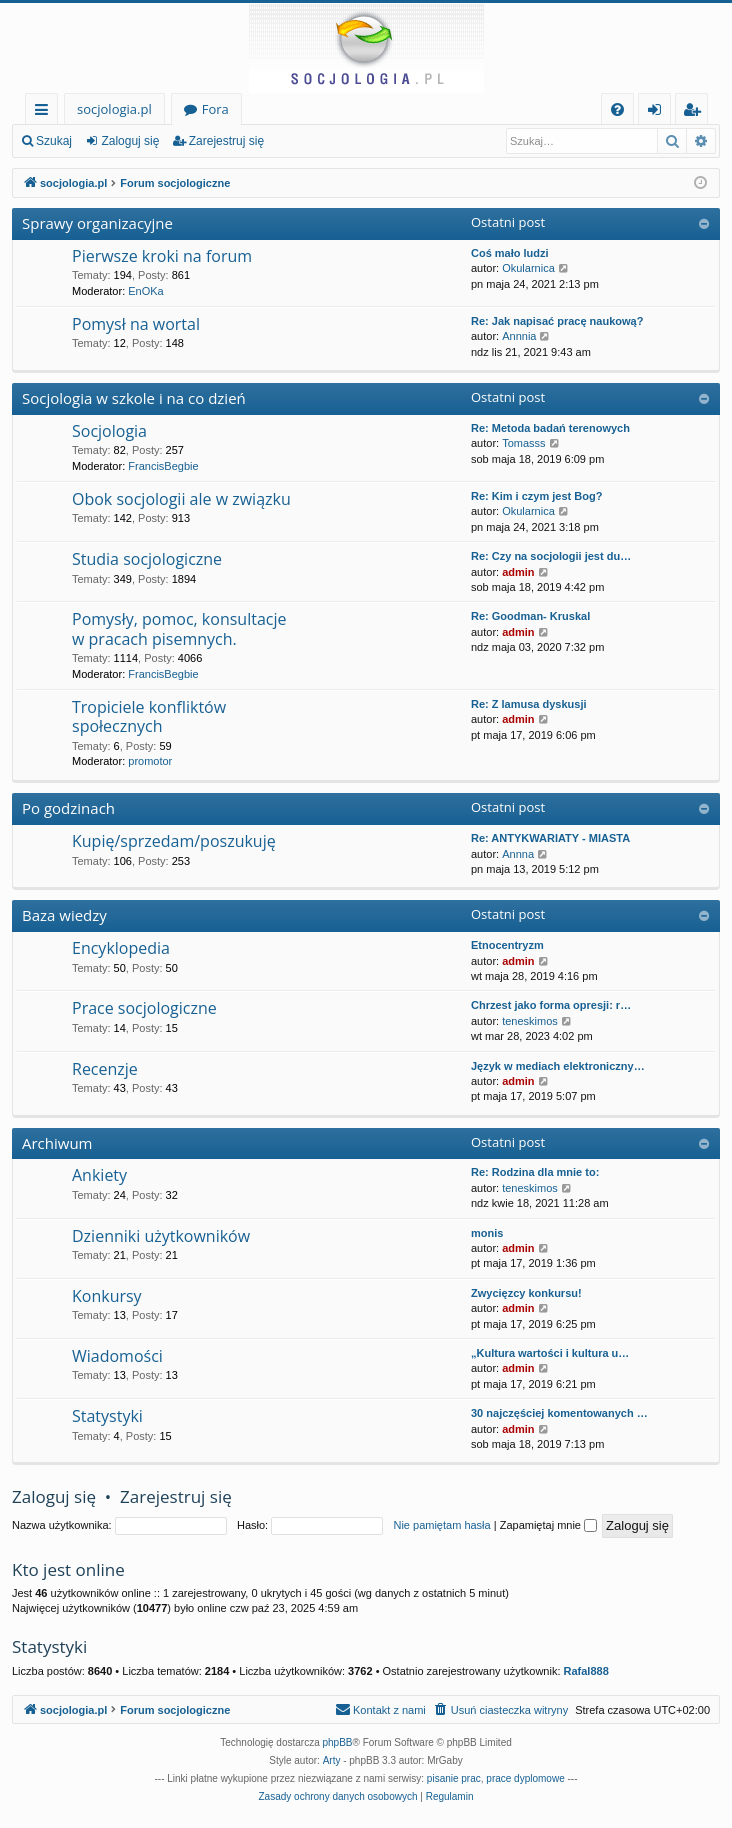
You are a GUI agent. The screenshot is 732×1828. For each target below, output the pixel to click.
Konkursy (107, 1296)
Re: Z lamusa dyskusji (529, 704)
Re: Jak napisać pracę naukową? (557, 321)
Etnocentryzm (507, 945)
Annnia (519, 336)
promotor (150, 761)
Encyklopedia (121, 948)
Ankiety (99, 1175)
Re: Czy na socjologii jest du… (551, 556)
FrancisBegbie (163, 466)
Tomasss (523, 443)
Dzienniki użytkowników (161, 1236)
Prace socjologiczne (144, 1008)
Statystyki (107, 1416)
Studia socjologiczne (147, 559)
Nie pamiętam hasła (441, 1525)
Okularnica (528, 268)
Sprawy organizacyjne (97, 223)
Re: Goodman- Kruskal (530, 616)
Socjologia (109, 431)
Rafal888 (586, 1671)
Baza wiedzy (64, 915)
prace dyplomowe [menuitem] (525, 1778)
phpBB (338, 1742)
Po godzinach (68, 808)
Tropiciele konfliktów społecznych (149, 716)
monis (487, 1233)
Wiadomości (117, 1356)
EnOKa (145, 291)
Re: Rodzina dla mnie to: (535, 1172)
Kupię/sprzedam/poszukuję (174, 841)
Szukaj (54, 141)
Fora (215, 109)
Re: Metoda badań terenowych (550, 428)
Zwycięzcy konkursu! (526, 1293)
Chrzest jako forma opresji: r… (551, 1005)
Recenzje (105, 1069)
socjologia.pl (114, 109)
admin (518, 572)
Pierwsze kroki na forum (162, 256)
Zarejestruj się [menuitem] (697, 112)
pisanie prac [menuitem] (454, 1778)
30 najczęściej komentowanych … (559, 1413)
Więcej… (45, 112)
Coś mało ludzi (510, 253)
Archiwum (57, 1143)
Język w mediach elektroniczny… (558, 1066)
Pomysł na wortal (136, 324)
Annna (518, 854)
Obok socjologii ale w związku (181, 499)
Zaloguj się (130, 141)
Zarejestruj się (226, 141)
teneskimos (530, 1021)
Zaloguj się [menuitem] (658, 112)
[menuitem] (617, 109)
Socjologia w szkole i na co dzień (134, 398)
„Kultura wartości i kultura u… (550, 1353)
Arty (332, 1760)
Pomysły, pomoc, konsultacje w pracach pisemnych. (179, 628)
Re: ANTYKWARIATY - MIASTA (550, 838)
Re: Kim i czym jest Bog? (536, 496)
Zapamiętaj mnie (548, 1525)
